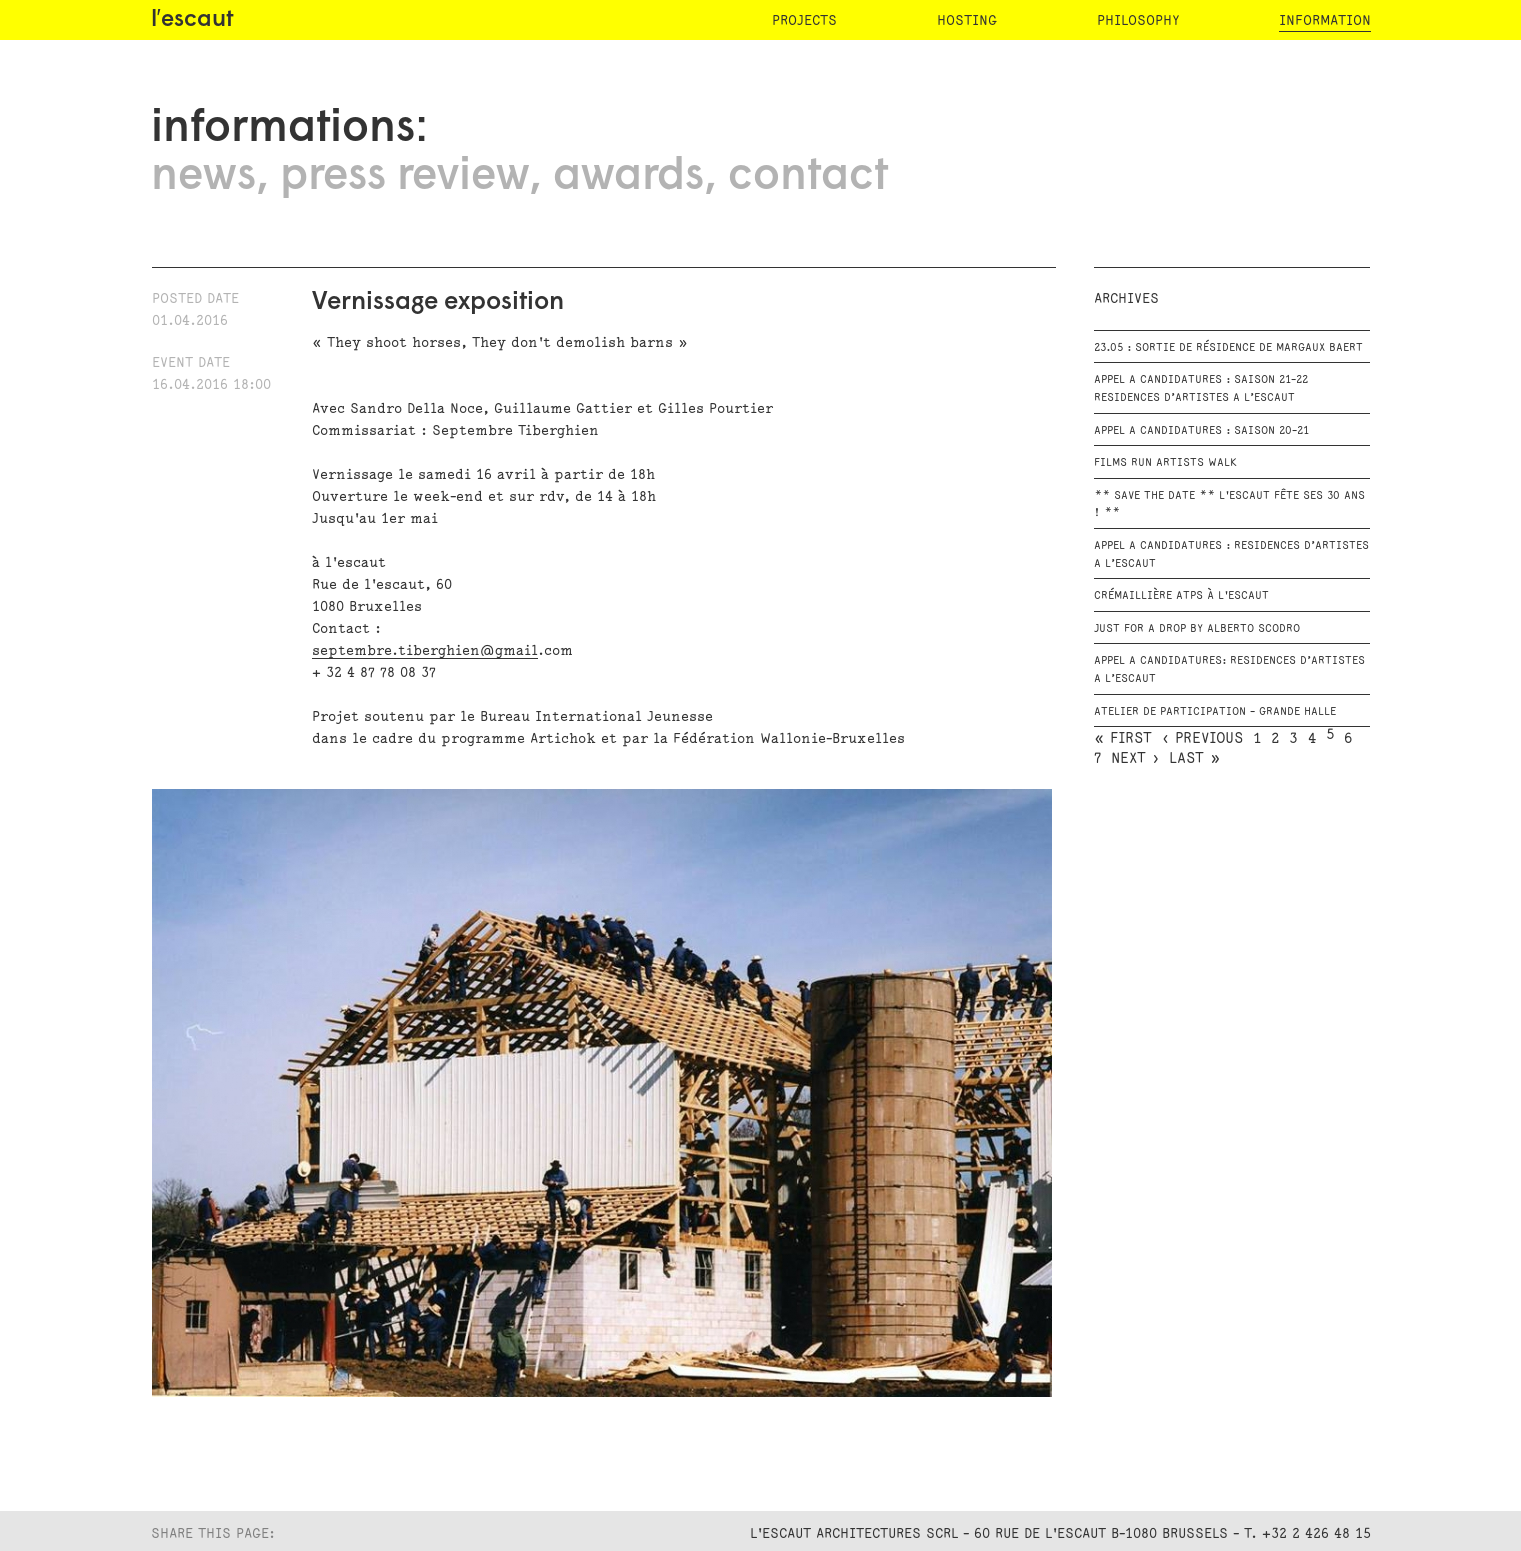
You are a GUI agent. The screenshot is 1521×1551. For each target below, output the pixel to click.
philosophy (1138, 20)
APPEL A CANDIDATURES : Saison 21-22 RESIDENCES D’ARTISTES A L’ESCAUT (1201, 389)
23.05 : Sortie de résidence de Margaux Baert (1228, 348)
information (1325, 20)
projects (804, 20)
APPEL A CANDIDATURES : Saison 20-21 (1201, 431)
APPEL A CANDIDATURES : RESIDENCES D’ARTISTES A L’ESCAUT (1231, 555)
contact (808, 177)
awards (628, 177)
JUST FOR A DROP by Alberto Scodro (1197, 629)
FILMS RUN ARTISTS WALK (1165, 463)
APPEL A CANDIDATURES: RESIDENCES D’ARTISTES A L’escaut (1229, 670)
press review (404, 177)
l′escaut (192, 20)
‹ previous (1202, 739)
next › (1135, 759)
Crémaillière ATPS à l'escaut (1181, 596)
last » (1194, 759)
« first (1123, 739)
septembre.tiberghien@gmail (425, 650)
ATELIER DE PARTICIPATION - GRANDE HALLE (1215, 712)
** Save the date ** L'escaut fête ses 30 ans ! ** (1229, 505)
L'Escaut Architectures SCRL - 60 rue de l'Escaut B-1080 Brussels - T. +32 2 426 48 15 (1060, 1533)
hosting (967, 20)
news (203, 177)
